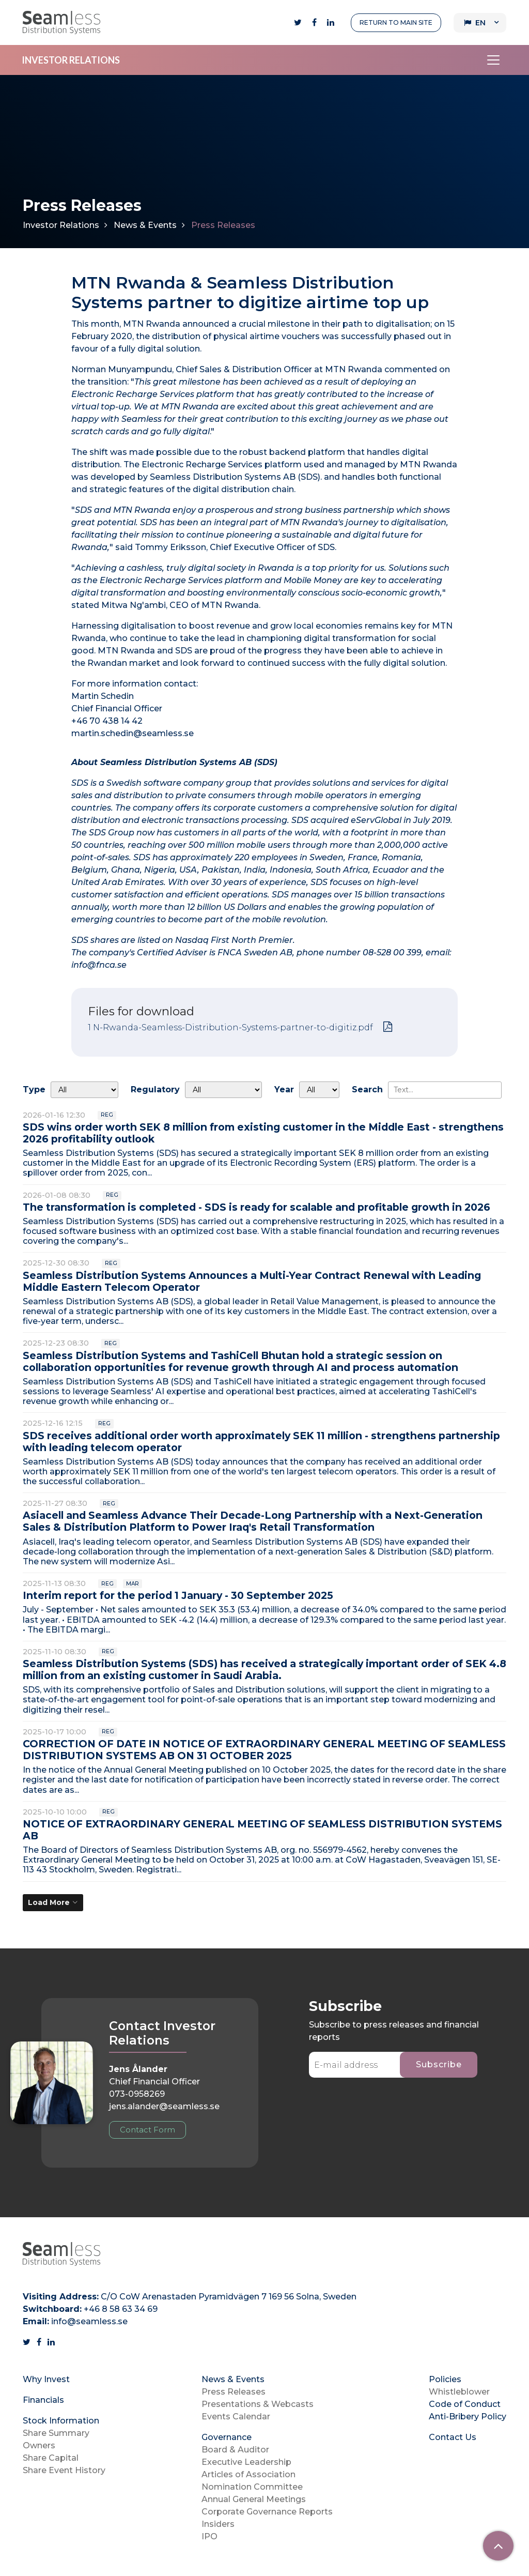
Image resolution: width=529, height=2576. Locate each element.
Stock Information (61, 2421)
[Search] (445, 1090)
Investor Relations (61, 225)
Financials (43, 2400)
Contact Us (452, 2437)
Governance (226, 2437)
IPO (209, 2536)
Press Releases (233, 2392)
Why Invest (46, 2379)
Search (367, 1089)
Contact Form (147, 2130)
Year (284, 1089)
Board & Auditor (235, 2450)
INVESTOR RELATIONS (71, 60)
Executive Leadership (246, 2462)
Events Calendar (235, 2416)
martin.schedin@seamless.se (132, 733)
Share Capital (51, 2458)
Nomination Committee (252, 2487)
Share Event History (64, 2470)
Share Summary (56, 2433)
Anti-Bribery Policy (467, 2416)
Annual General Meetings (253, 2499)
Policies (445, 2379)
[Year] (319, 1089)
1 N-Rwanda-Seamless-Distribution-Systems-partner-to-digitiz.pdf (230, 1027)
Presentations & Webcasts (257, 2404)
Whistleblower (459, 2392)
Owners (39, 2445)
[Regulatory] (223, 1089)
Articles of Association (248, 2474)
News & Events (145, 225)
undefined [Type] (84, 1089)
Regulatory (155, 1089)
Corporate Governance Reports (267, 2512)
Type (34, 1089)
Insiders (218, 2524)
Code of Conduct (465, 2404)
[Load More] (53, 1902)
